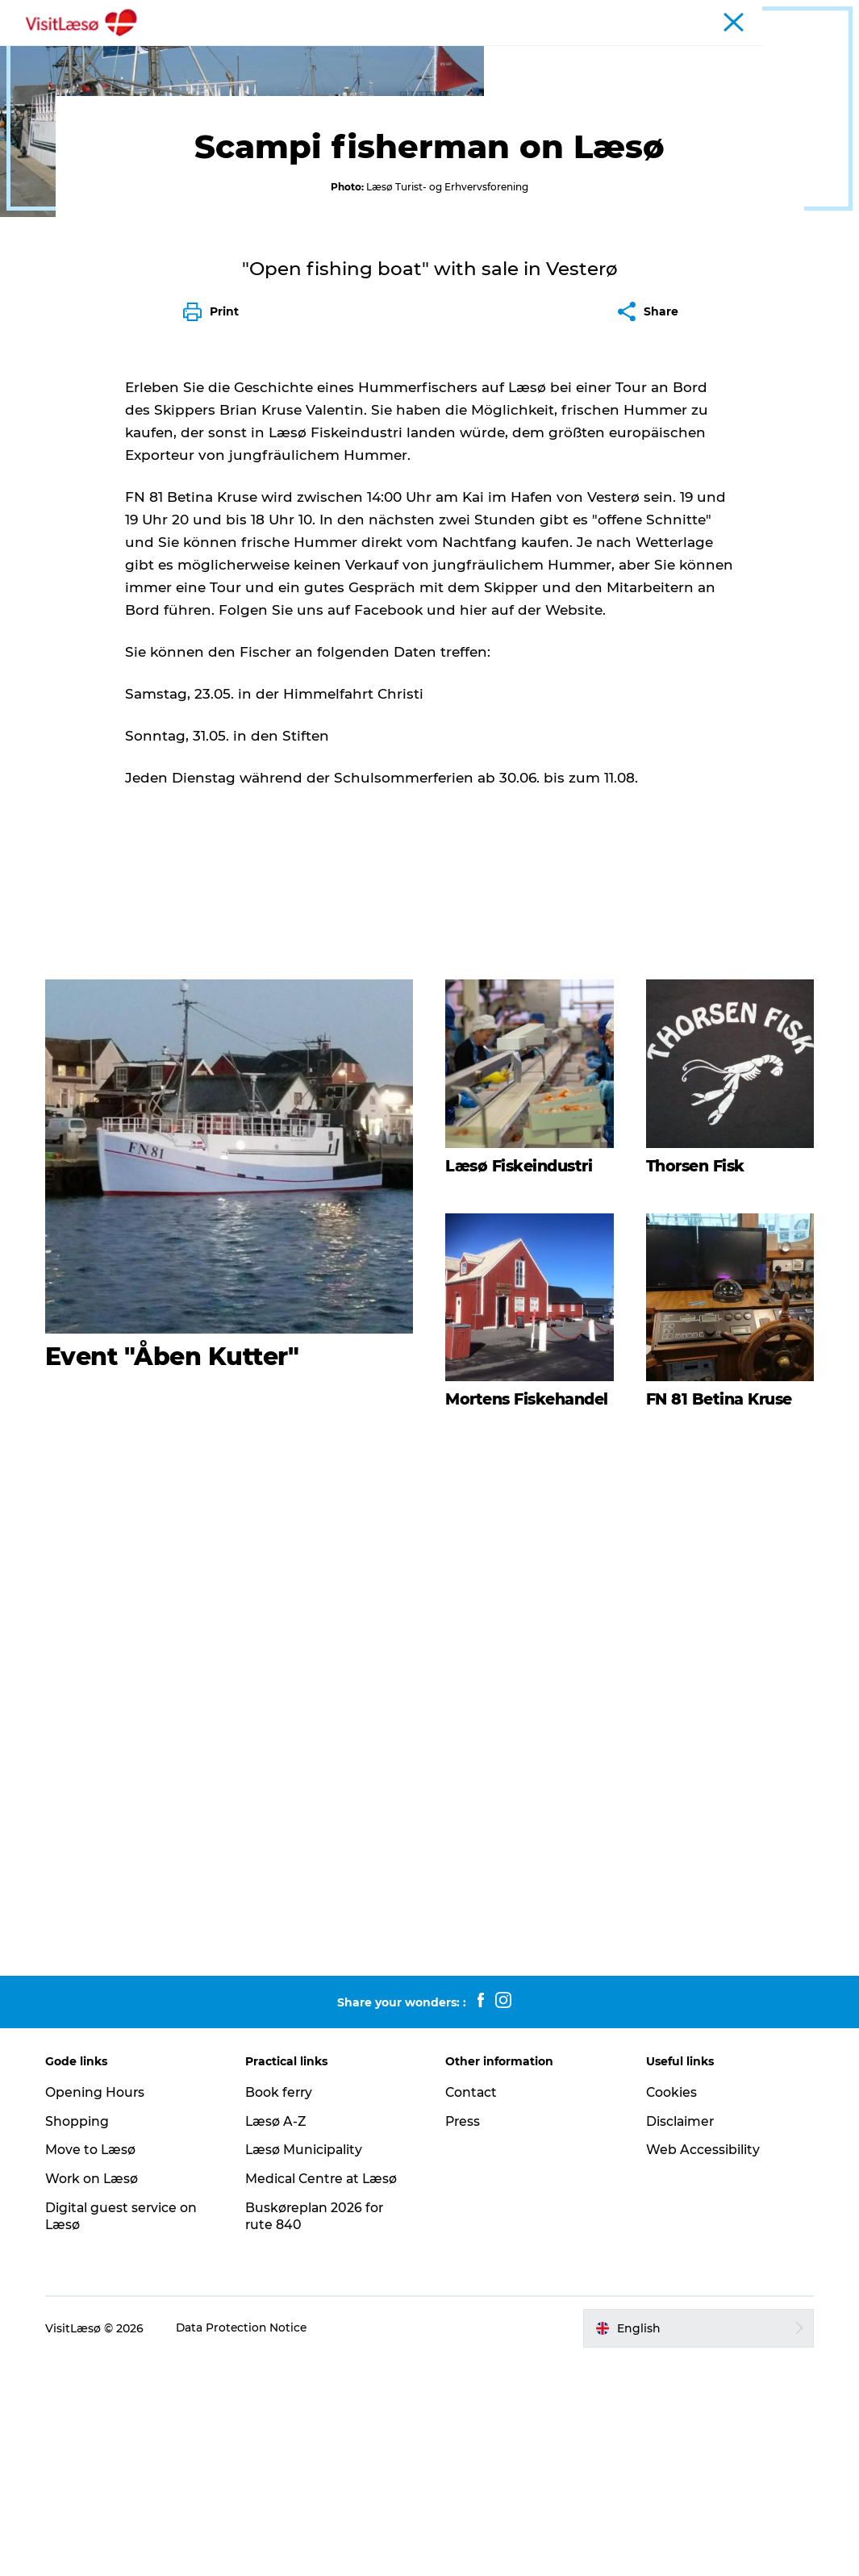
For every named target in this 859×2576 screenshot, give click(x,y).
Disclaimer (679, 2336)
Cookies (670, 2308)
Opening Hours (99, 2308)
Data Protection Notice (247, 2543)
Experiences (103, 103)
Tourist (769, 15)
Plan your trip (476, 52)
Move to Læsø (94, 2366)
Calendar (715, 15)
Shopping (81, 2336)
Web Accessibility (701, 2366)
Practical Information (606, 52)
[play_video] (430, 1913)
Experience (278, 52)
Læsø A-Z (279, 2336)
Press (464, 2336)
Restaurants (373, 52)
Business (822, 15)
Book (204, 52)
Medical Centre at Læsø (325, 2395)
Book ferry (581, 15)
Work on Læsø (96, 2395)
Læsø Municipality (307, 2366)
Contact (472, 2308)
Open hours (650, 15)
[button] (696, 2543)
